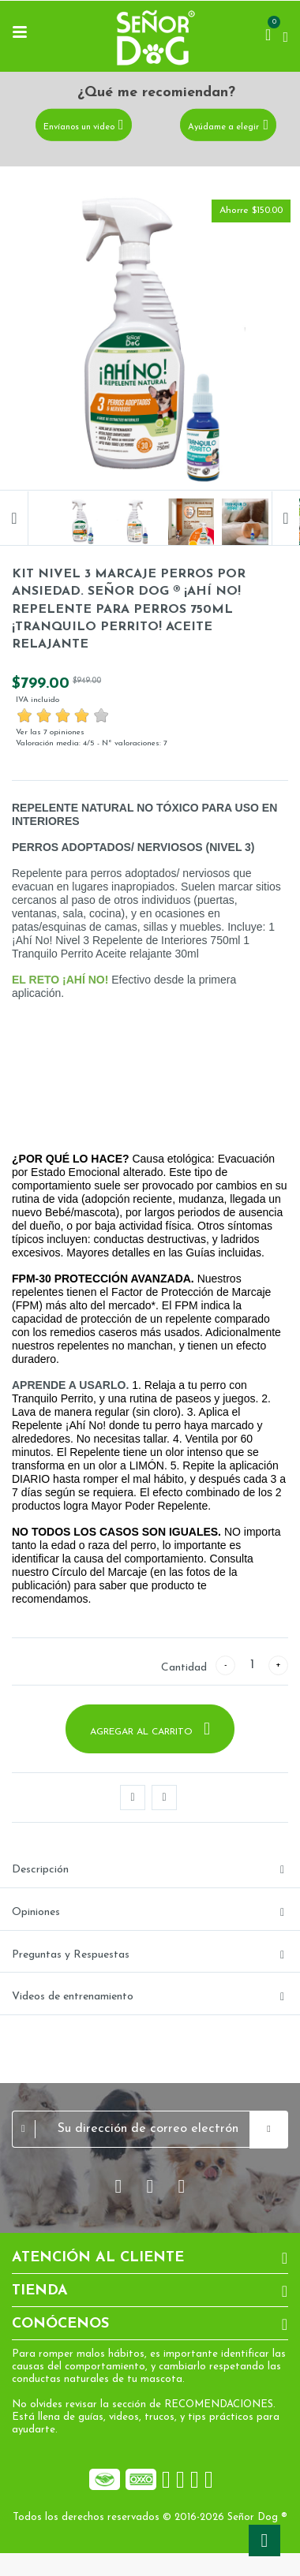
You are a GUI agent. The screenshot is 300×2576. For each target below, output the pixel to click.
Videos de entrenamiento (72, 1997)
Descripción (40, 1870)
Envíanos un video (78, 127)
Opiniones (36, 1912)
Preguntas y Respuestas (70, 1955)
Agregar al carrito (143, 1732)
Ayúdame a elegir (223, 127)
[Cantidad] (251, 1665)
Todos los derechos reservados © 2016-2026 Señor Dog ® (150, 2517)
